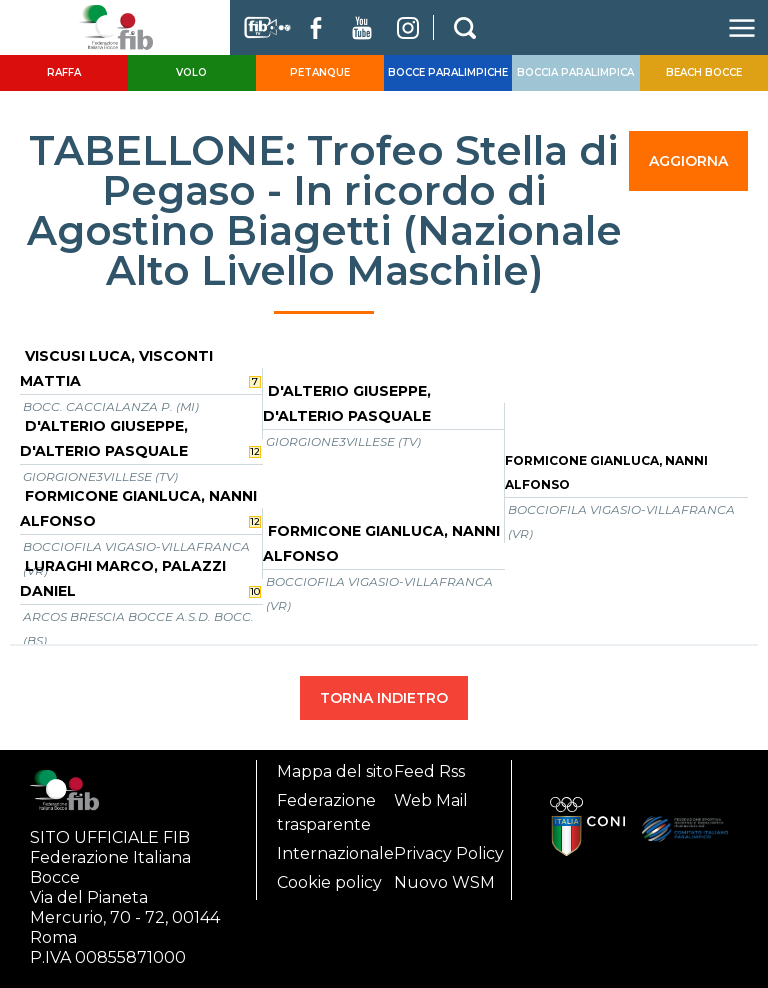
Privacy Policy (449, 853)
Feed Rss (429, 771)
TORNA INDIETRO (384, 698)
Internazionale (335, 853)
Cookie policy (329, 882)
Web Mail (431, 800)
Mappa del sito (335, 771)
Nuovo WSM (444, 882)
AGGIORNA (688, 161)
